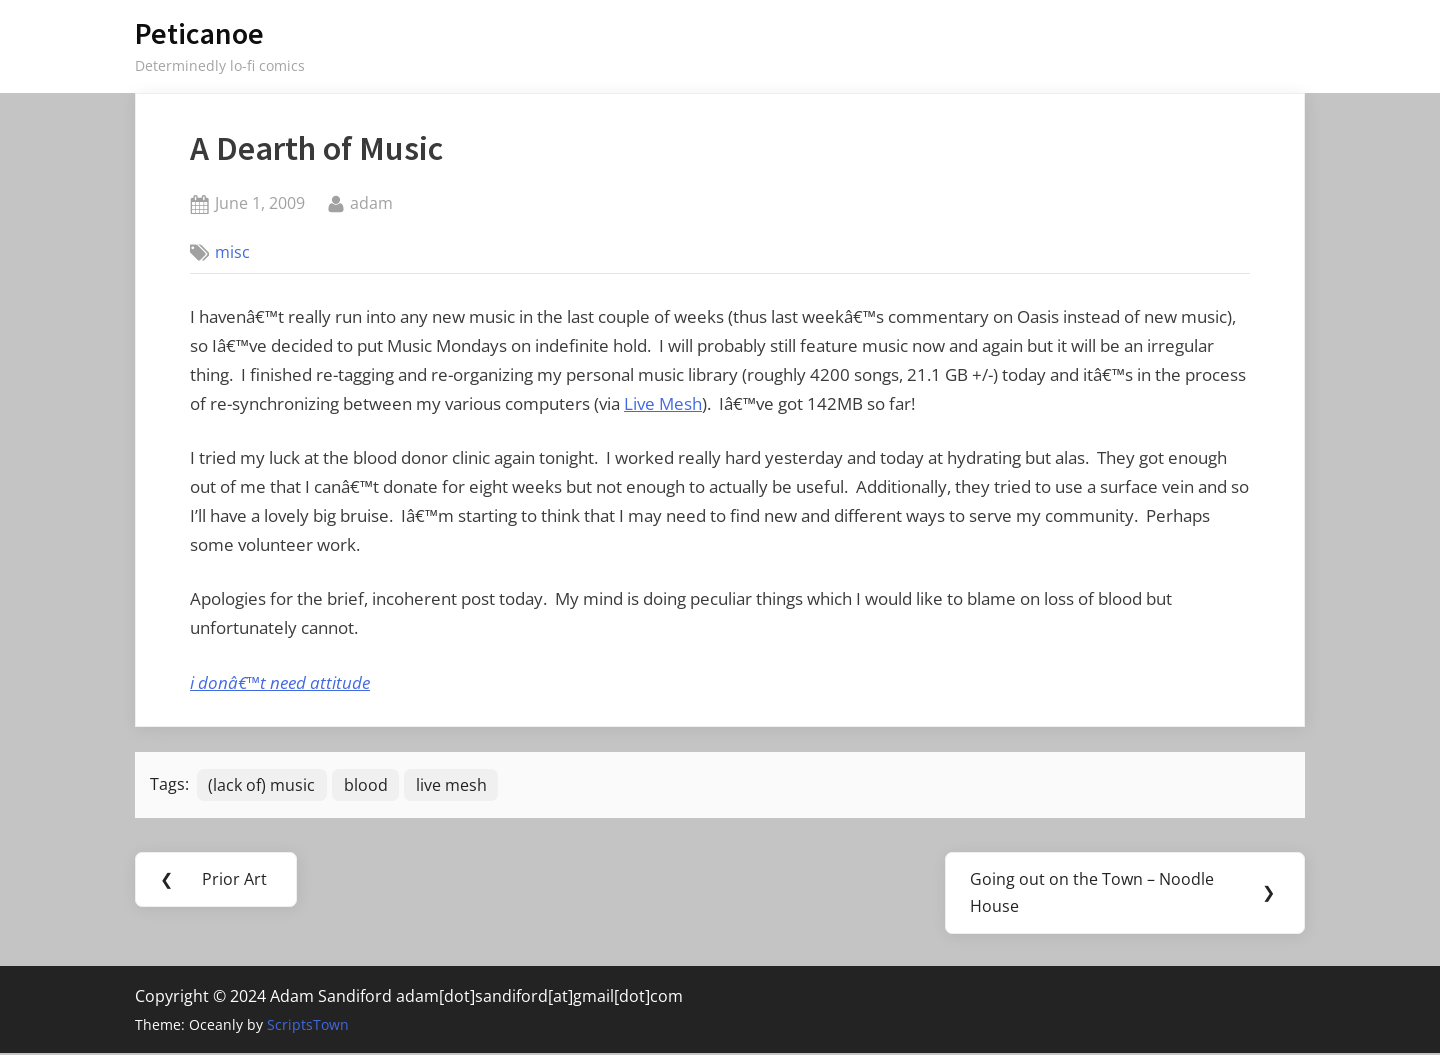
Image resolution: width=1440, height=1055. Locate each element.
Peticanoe (199, 33)
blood (367, 785)
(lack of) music (262, 785)
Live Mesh (663, 403)
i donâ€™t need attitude (280, 682)
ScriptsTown (308, 1026)
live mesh (453, 785)
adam (371, 202)
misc (232, 252)
